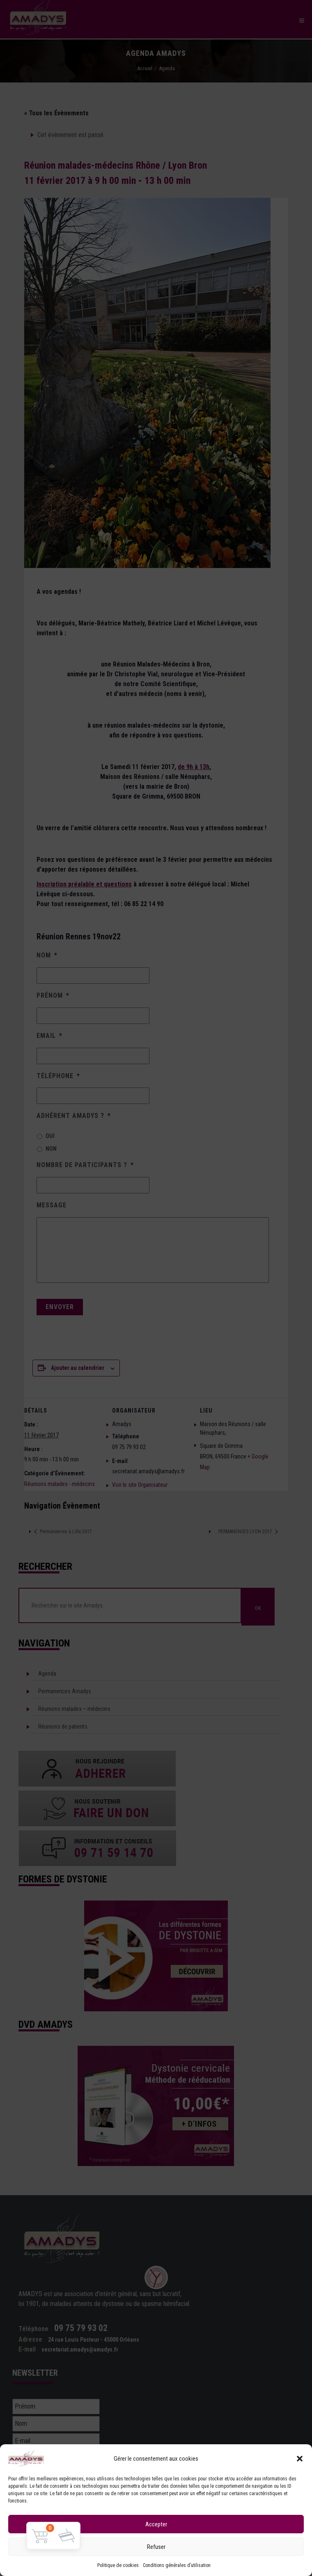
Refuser (156, 2547)
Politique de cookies (118, 2565)
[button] (300, 2459)
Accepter (156, 2524)
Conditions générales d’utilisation (177, 2565)
